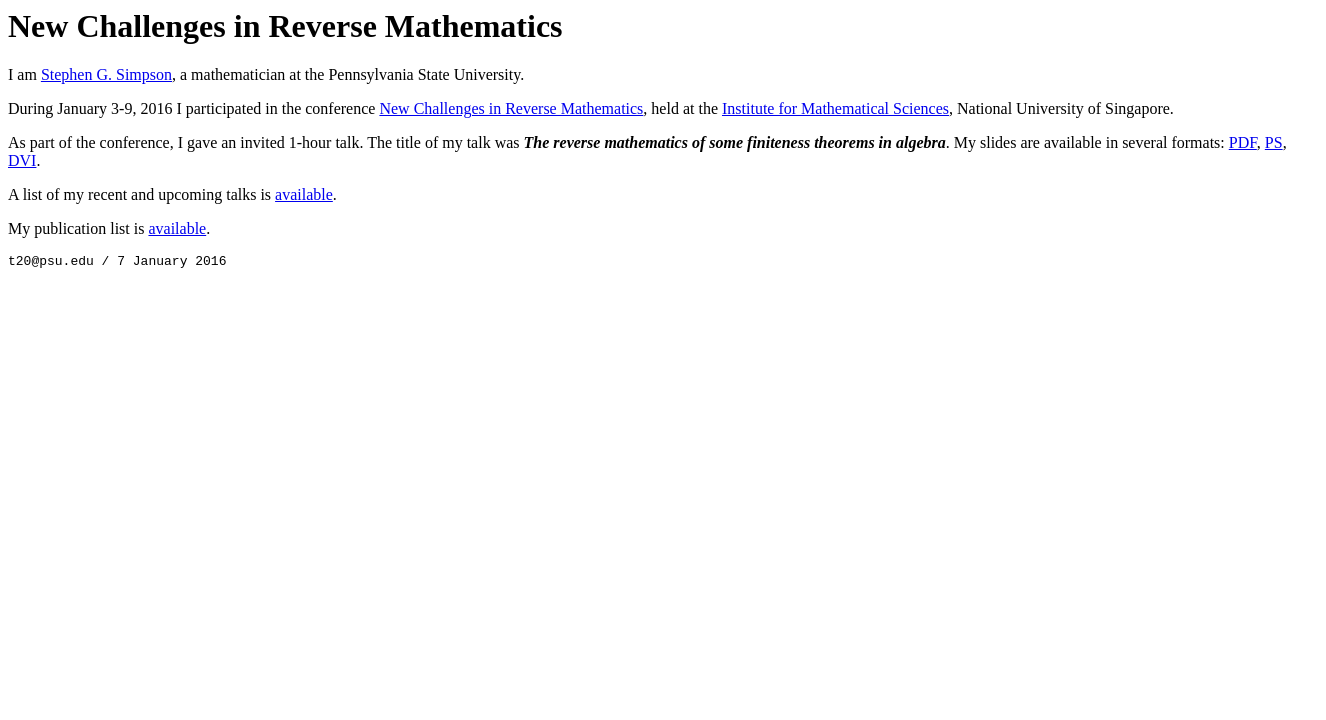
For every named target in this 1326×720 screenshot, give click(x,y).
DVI (22, 160)
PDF (1243, 142)
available (304, 194)
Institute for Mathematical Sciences (835, 108)
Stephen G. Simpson (106, 74)
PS (1274, 142)
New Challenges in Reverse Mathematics (511, 108)
